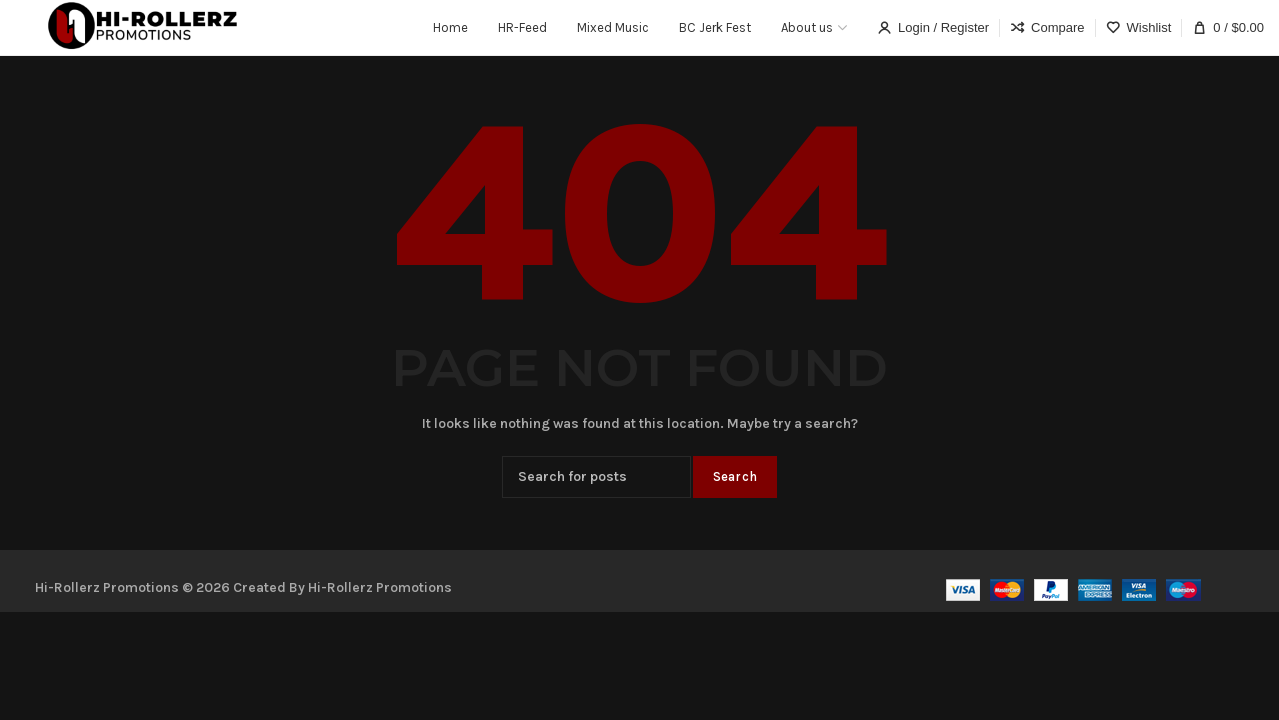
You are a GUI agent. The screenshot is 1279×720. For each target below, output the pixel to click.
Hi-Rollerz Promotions (380, 587)
